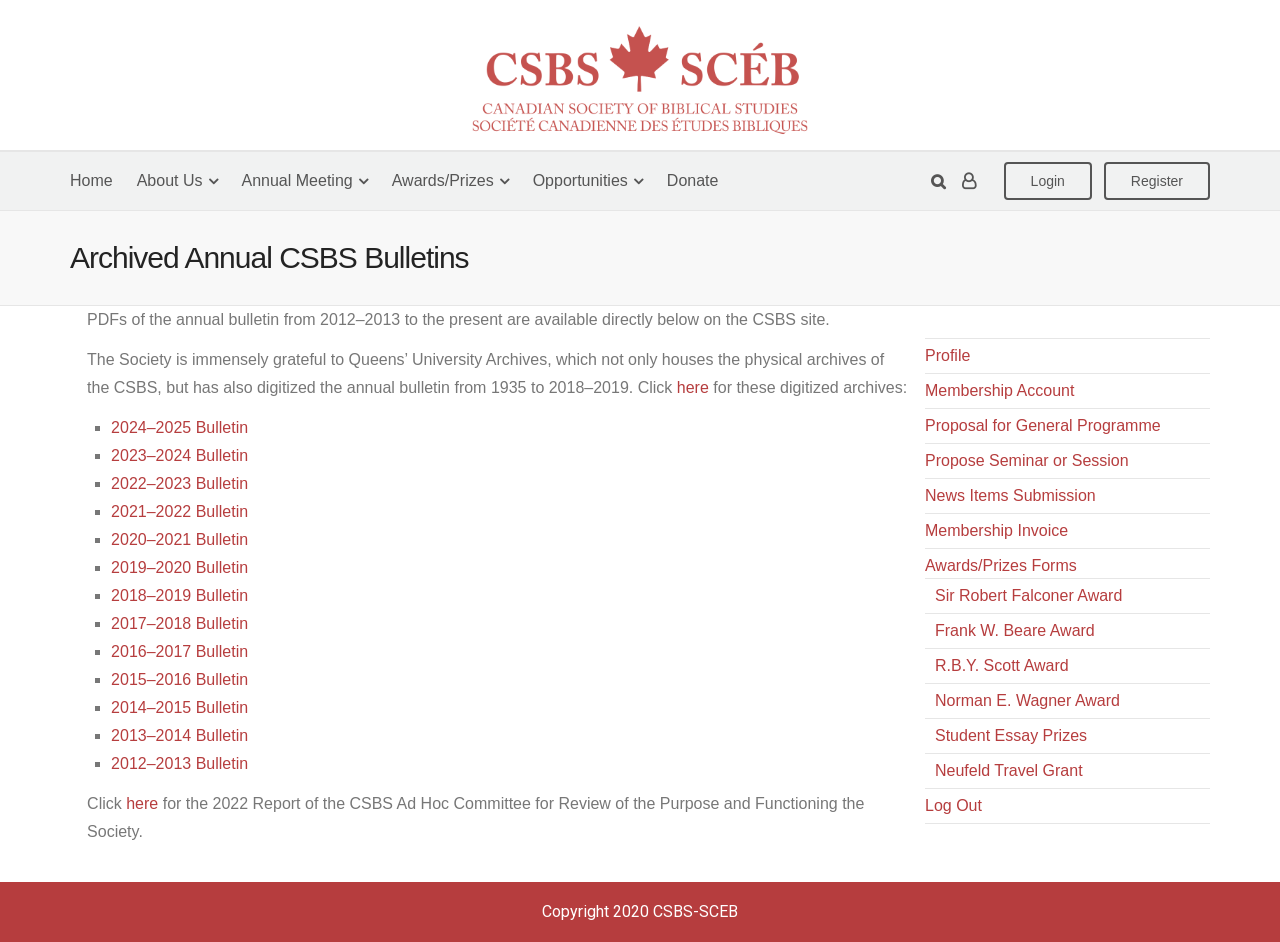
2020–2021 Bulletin (179, 539)
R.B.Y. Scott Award (1002, 665)
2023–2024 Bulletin (179, 455)
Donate (693, 180)
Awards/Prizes (443, 180)
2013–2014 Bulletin (179, 735)
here (693, 387)
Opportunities (580, 180)
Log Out (953, 805)
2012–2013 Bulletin (179, 763)
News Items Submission (1010, 495)
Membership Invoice (996, 530)
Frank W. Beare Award (1015, 630)
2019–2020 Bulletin (179, 567)
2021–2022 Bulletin (179, 511)
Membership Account (999, 390)
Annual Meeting (297, 180)
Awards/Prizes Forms (1001, 565)
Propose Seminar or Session (1027, 460)
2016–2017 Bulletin (179, 651)
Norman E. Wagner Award (1027, 700)
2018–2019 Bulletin (179, 595)
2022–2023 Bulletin (179, 483)
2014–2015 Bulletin (179, 707)
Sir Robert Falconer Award (1028, 595)
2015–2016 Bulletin (179, 679)
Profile (947, 355)
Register (1157, 181)
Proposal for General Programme (1043, 425)
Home (91, 180)
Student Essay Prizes (1011, 735)
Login (1048, 181)
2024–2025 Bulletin (179, 427)
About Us (170, 180)
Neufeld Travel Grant (1009, 770)
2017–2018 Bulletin (179, 623)
